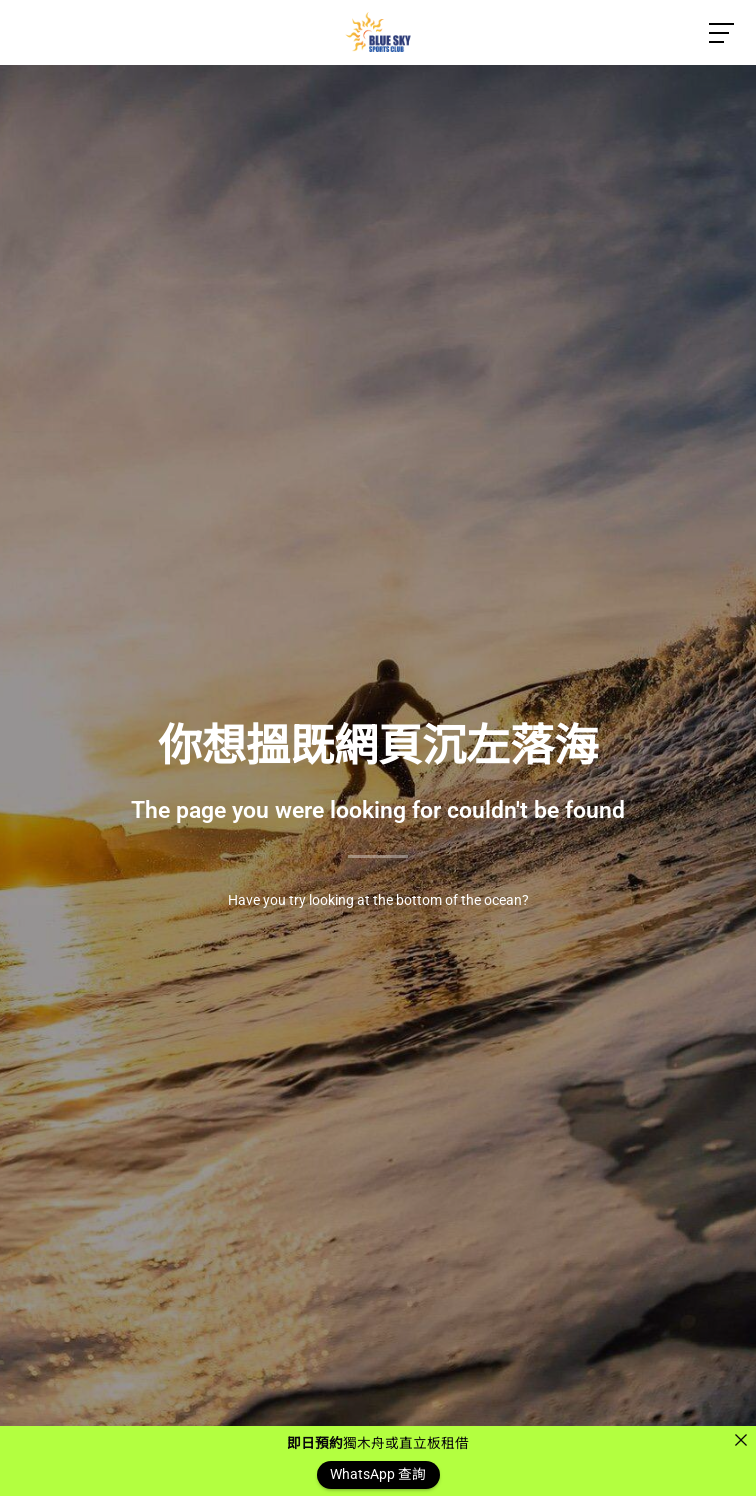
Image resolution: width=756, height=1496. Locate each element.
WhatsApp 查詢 (378, 1475)
